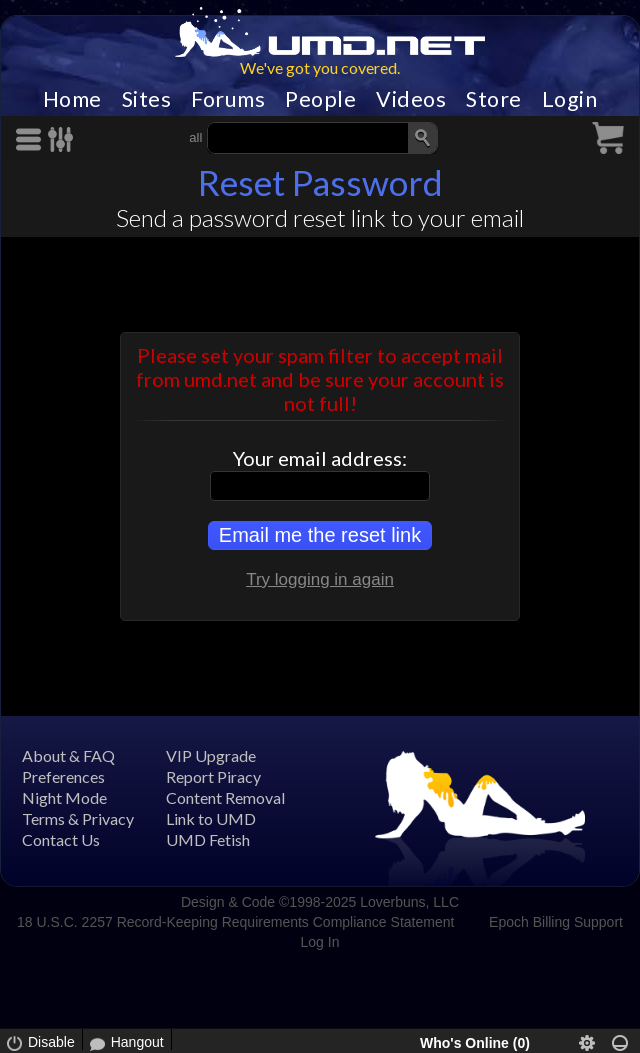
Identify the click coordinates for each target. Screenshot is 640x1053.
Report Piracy (213, 776)
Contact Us (61, 839)
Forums (228, 99)
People (320, 99)
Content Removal (225, 797)
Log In (320, 942)
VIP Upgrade (211, 755)
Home (72, 99)
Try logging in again (320, 579)
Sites (147, 99)
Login (570, 99)
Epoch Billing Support (556, 922)
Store (494, 99)
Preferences (63, 776)
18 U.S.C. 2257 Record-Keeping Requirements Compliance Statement (235, 922)
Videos (411, 99)
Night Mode (64, 797)
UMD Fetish (208, 839)
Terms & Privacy (78, 818)
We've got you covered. (320, 67)
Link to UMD (211, 818)
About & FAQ (68, 755)
